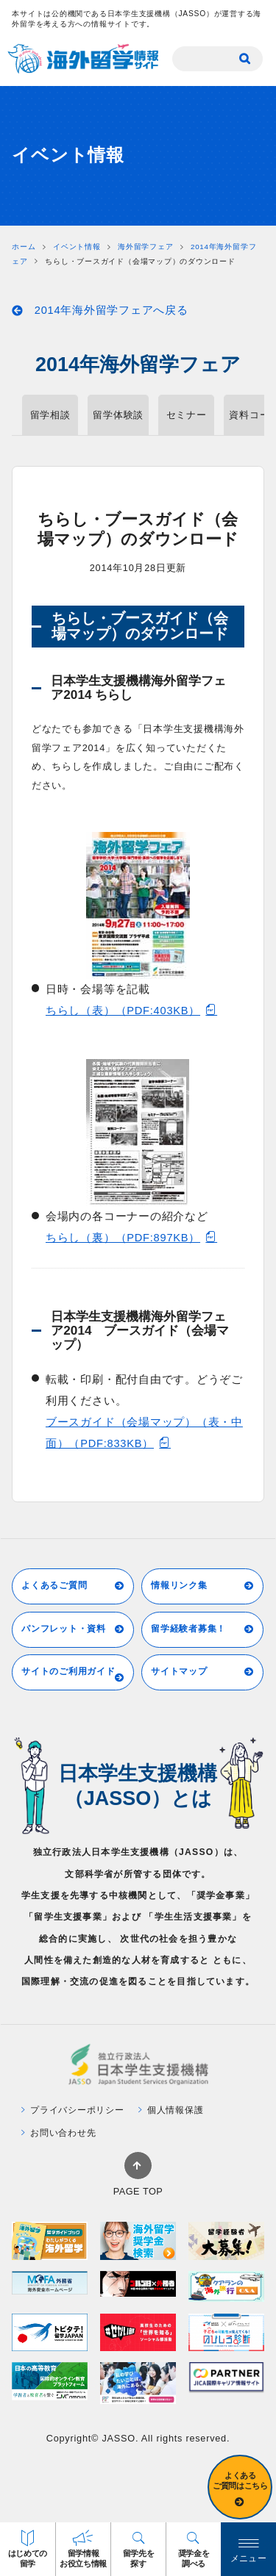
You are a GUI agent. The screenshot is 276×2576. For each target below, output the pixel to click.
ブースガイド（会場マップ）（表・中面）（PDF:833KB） (144, 1432)
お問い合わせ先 (58, 2133)
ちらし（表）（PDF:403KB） (131, 1010)
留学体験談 (118, 414)
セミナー (186, 414)
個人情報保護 (171, 2110)
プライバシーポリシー (72, 2110)
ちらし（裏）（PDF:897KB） (131, 1237)
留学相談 (50, 414)
